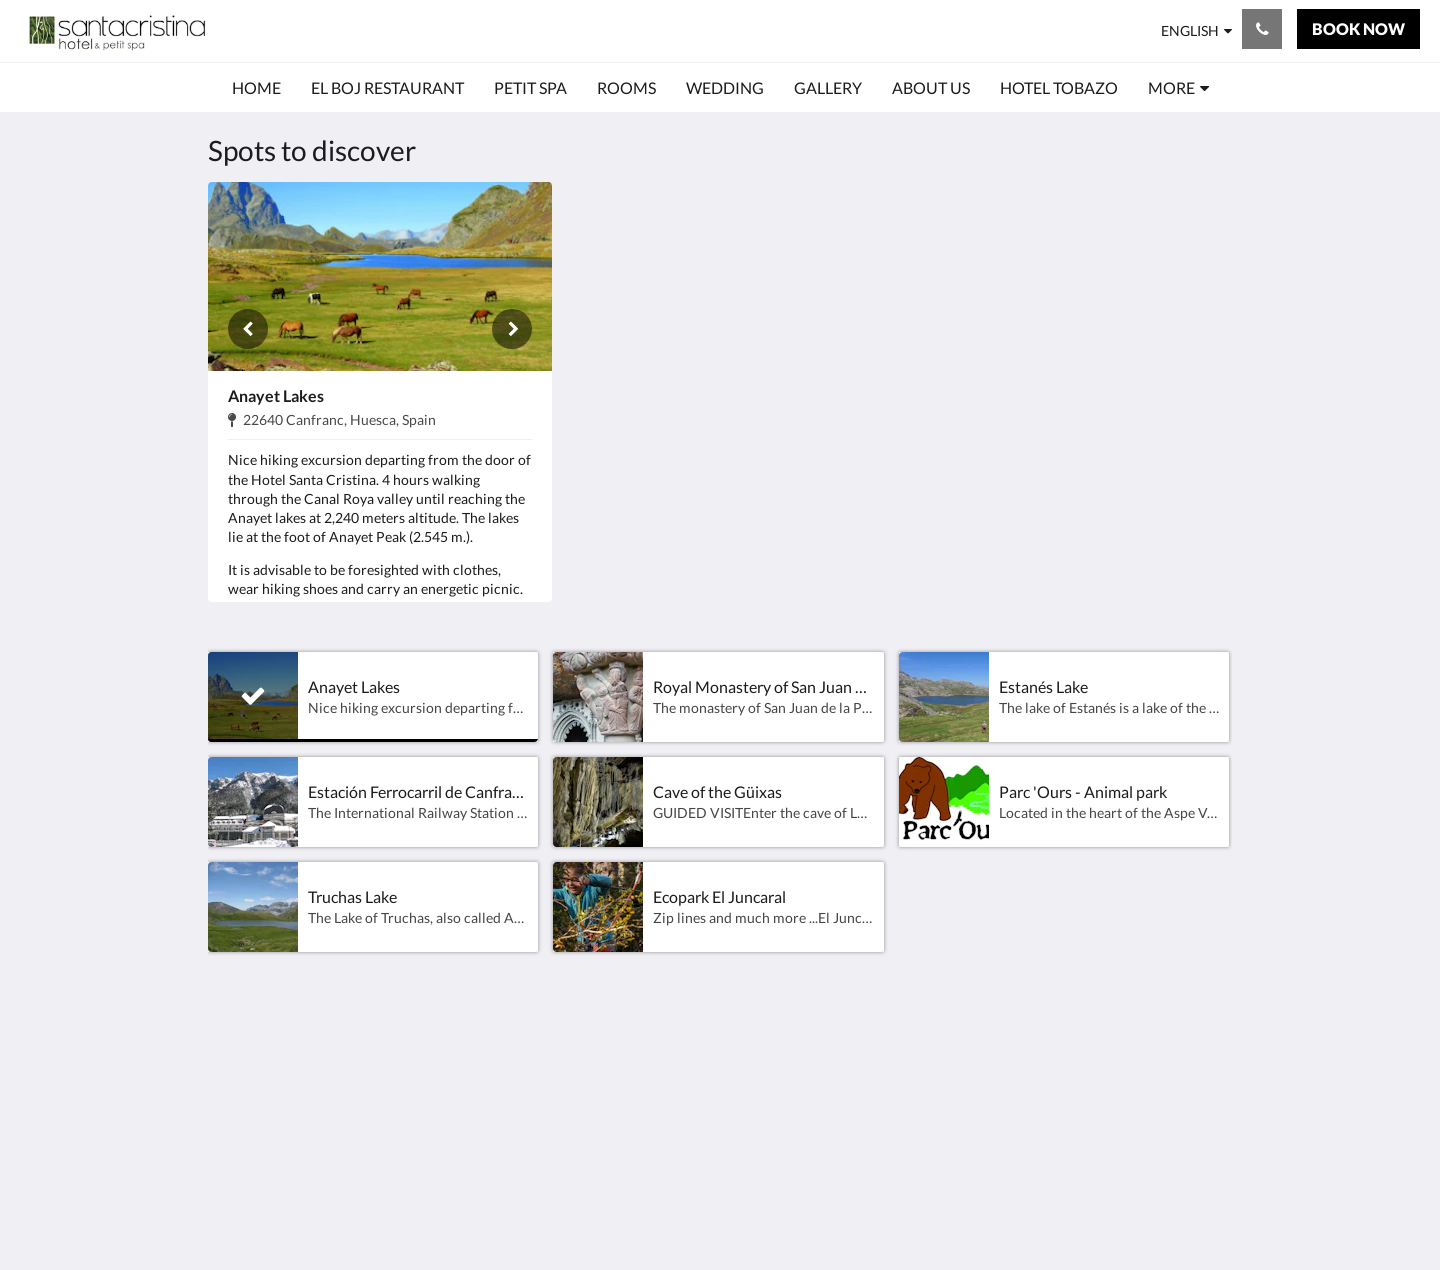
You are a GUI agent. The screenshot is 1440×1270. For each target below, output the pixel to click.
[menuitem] (256, 88)
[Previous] (248, 329)
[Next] (512, 329)
